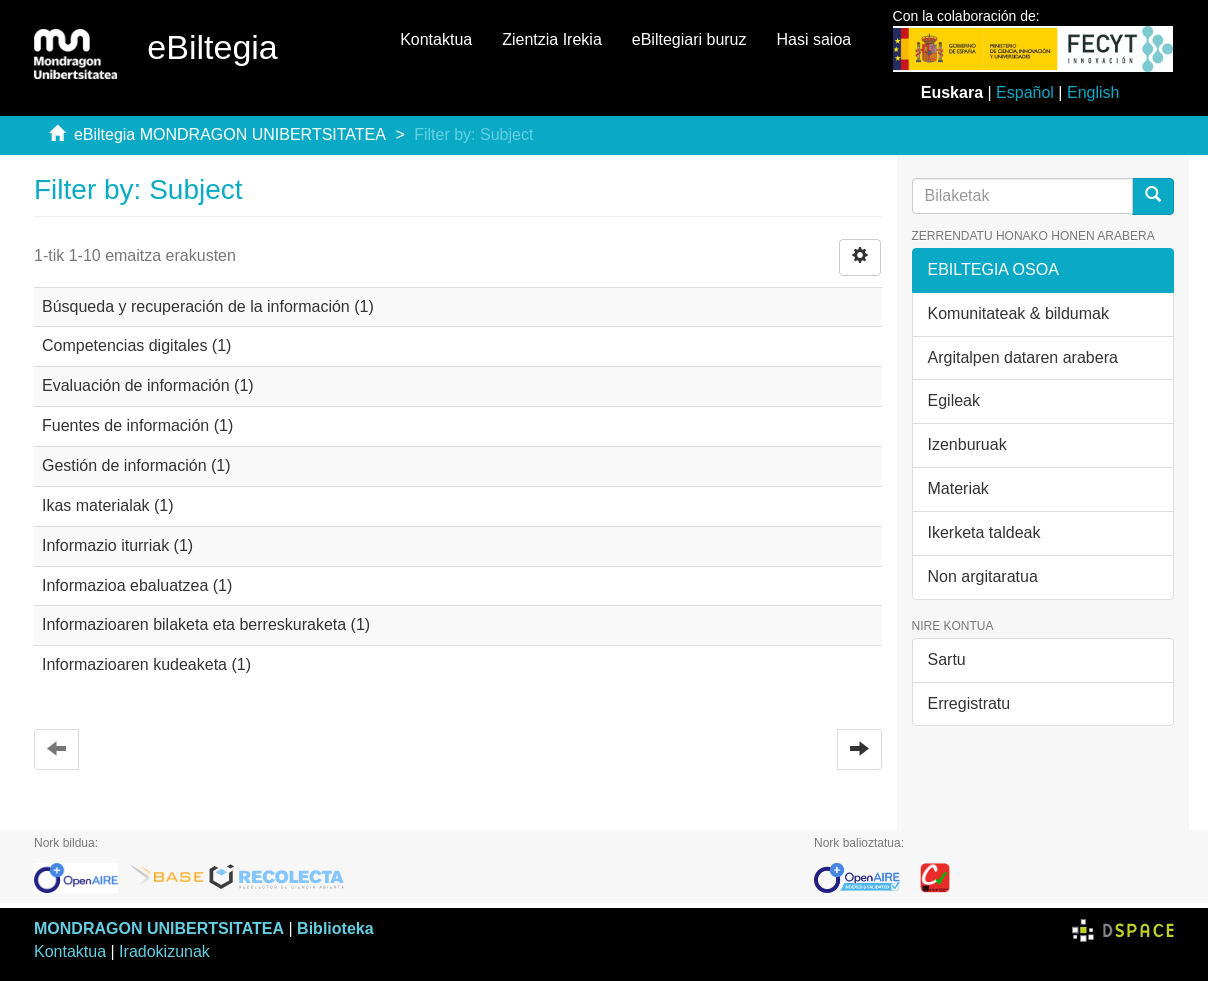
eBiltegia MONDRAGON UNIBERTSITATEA (230, 134)
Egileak (954, 400)
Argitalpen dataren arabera (1023, 357)
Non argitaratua (983, 576)
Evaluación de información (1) (148, 385)
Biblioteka (335, 928)
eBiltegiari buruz (689, 39)
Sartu (947, 659)
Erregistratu (969, 703)
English (1093, 92)
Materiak (958, 488)
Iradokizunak (164, 951)
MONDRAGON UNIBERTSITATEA (159, 928)
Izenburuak (967, 444)
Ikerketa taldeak (984, 532)
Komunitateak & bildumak (1018, 313)
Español (1025, 92)
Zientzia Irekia (552, 39)
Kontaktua (436, 39)
